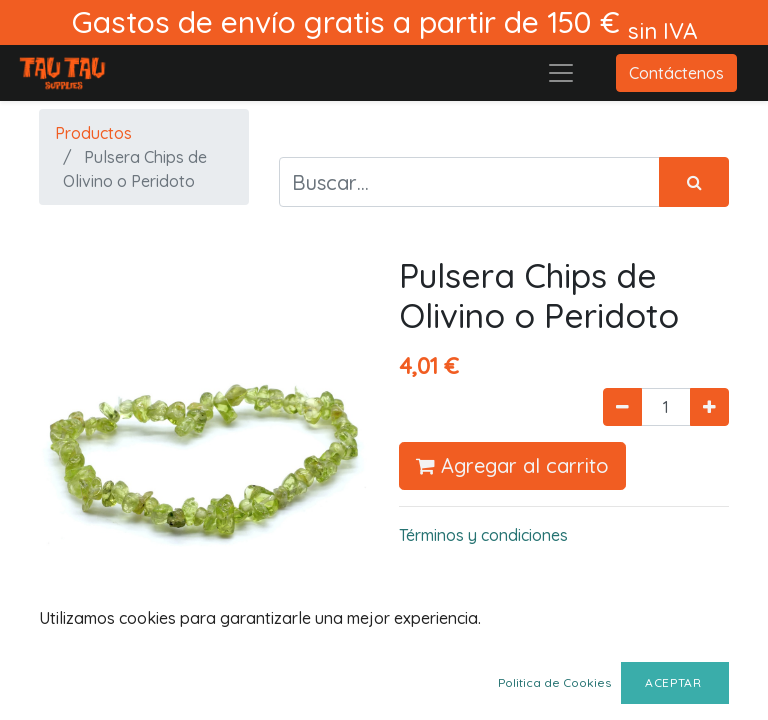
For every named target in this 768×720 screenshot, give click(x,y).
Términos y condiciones (483, 535)
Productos (93, 133)
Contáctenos (676, 73)
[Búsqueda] (694, 182)
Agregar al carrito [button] (512, 465)
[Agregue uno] (709, 407)
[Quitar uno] (622, 407)
